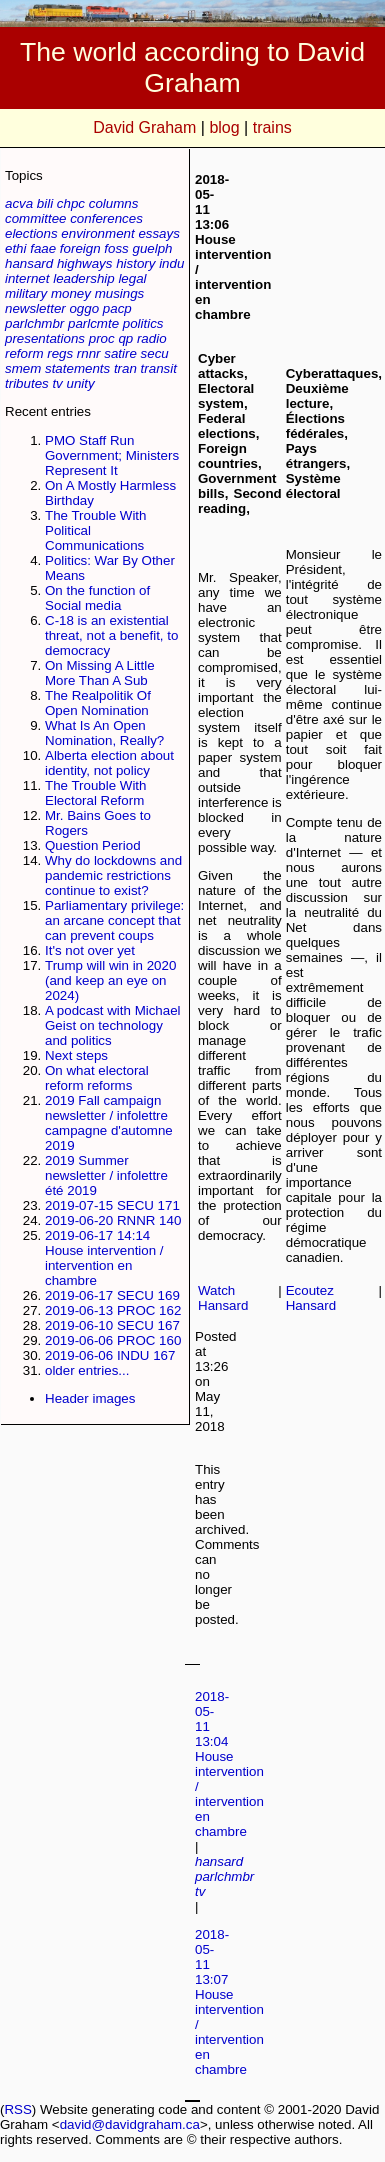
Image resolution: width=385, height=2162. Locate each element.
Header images (90, 1398)
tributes (27, 383)
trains (272, 127)
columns (114, 203)
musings (120, 293)
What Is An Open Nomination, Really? (104, 733)
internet (27, 278)
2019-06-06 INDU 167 (110, 1355)
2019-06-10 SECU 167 (112, 1325)
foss (116, 248)
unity (81, 383)
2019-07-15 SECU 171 (112, 1205)
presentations (45, 338)
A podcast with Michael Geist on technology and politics (113, 1025)
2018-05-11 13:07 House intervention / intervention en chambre (229, 2002)
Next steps (76, 1055)
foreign (80, 248)
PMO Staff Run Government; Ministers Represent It (112, 455)
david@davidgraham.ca (130, 2124)
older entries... (87, 1370)
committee (35, 218)
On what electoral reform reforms (97, 1078)
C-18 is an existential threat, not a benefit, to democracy (111, 635)
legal (132, 278)
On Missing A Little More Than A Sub (100, 673)
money (71, 293)
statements (77, 368)
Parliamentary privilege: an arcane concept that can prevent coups (114, 920)
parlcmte (93, 323)
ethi (16, 248)
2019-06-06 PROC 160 (113, 1340)
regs (60, 353)
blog (224, 127)
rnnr (89, 353)
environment (97, 233)
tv (57, 383)
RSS (17, 2109)
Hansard (223, 1305)
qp (125, 338)
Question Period (93, 845)
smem (23, 368)
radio (152, 338)
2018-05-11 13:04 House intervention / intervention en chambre (229, 1764)
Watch (216, 1290)
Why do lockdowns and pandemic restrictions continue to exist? (113, 875)
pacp (117, 308)
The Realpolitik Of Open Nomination (98, 703)
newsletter (35, 308)
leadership (84, 278)
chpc (71, 203)
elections (31, 233)
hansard (29, 263)
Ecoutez (310, 1290)
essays (158, 233)
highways (85, 263)
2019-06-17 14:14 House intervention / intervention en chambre (104, 1258)
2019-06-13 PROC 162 (113, 1310)
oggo (84, 308)
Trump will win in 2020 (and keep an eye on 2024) (110, 980)
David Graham (144, 127)
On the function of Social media (97, 598)
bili (45, 203)
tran (125, 368)
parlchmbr (34, 323)
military (26, 293)
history (135, 263)
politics (143, 323)
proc (102, 338)
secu (155, 353)
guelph (152, 248)
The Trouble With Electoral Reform (95, 793)
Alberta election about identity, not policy (109, 763)
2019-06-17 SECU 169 (112, 1295)
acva (19, 203)
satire (120, 353)
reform (24, 353)
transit (159, 368)
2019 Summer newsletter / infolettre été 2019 (106, 1175)
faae (43, 248)
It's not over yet (90, 950)
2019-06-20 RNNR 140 (113, 1220)
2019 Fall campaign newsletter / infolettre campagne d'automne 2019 (109, 1123)
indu (171, 263)
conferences (106, 218)
